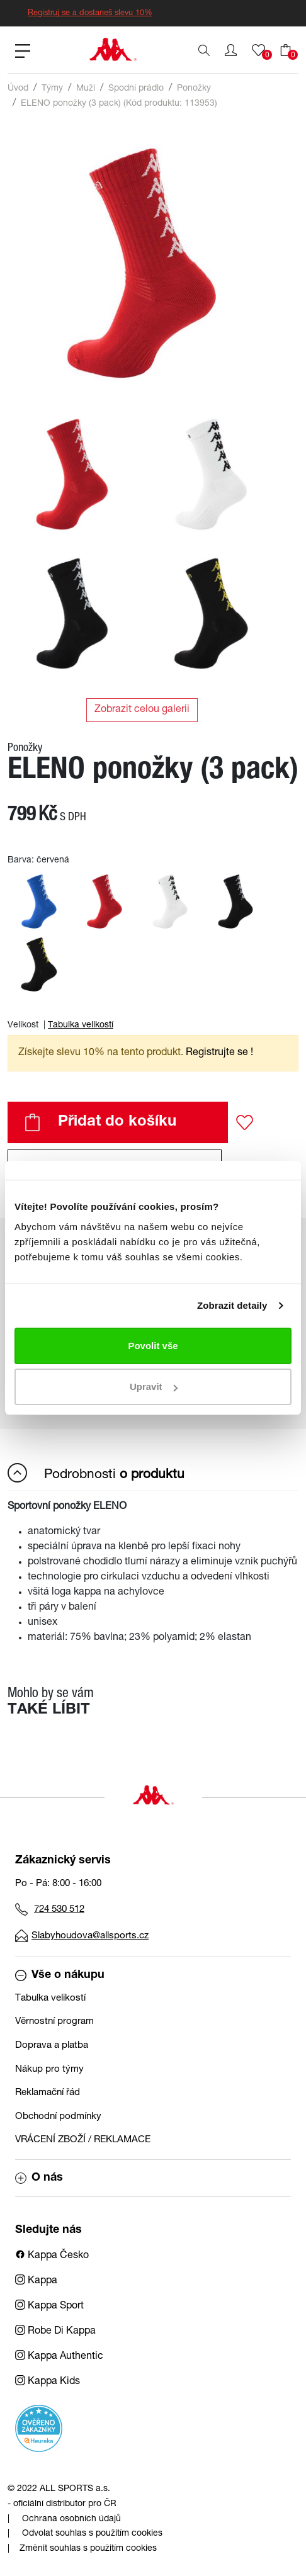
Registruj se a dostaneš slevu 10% (90, 13)
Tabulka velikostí (80, 1025)
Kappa (36, 2281)
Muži (85, 88)
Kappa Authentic (59, 2357)
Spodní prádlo (136, 88)
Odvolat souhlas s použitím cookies (92, 2533)
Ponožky (194, 88)
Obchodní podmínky (58, 2116)
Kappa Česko (52, 2256)
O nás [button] (39, 2178)
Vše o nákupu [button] (60, 1975)
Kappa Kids (47, 2382)
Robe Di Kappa (55, 2332)
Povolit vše (153, 1345)
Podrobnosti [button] (96, 1473)
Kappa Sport (49, 2307)
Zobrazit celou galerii (142, 710)
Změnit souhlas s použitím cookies (88, 2549)
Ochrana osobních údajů (71, 2519)
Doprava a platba (51, 2045)
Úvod (18, 88)
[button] (231, 50)
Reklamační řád (47, 2093)
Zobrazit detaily (232, 1305)
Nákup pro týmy (49, 2069)
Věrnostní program (54, 2021)
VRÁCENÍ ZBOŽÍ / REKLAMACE (82, 2140)
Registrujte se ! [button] (219, 1053)
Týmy (52, 88)
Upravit (154, 1386)
